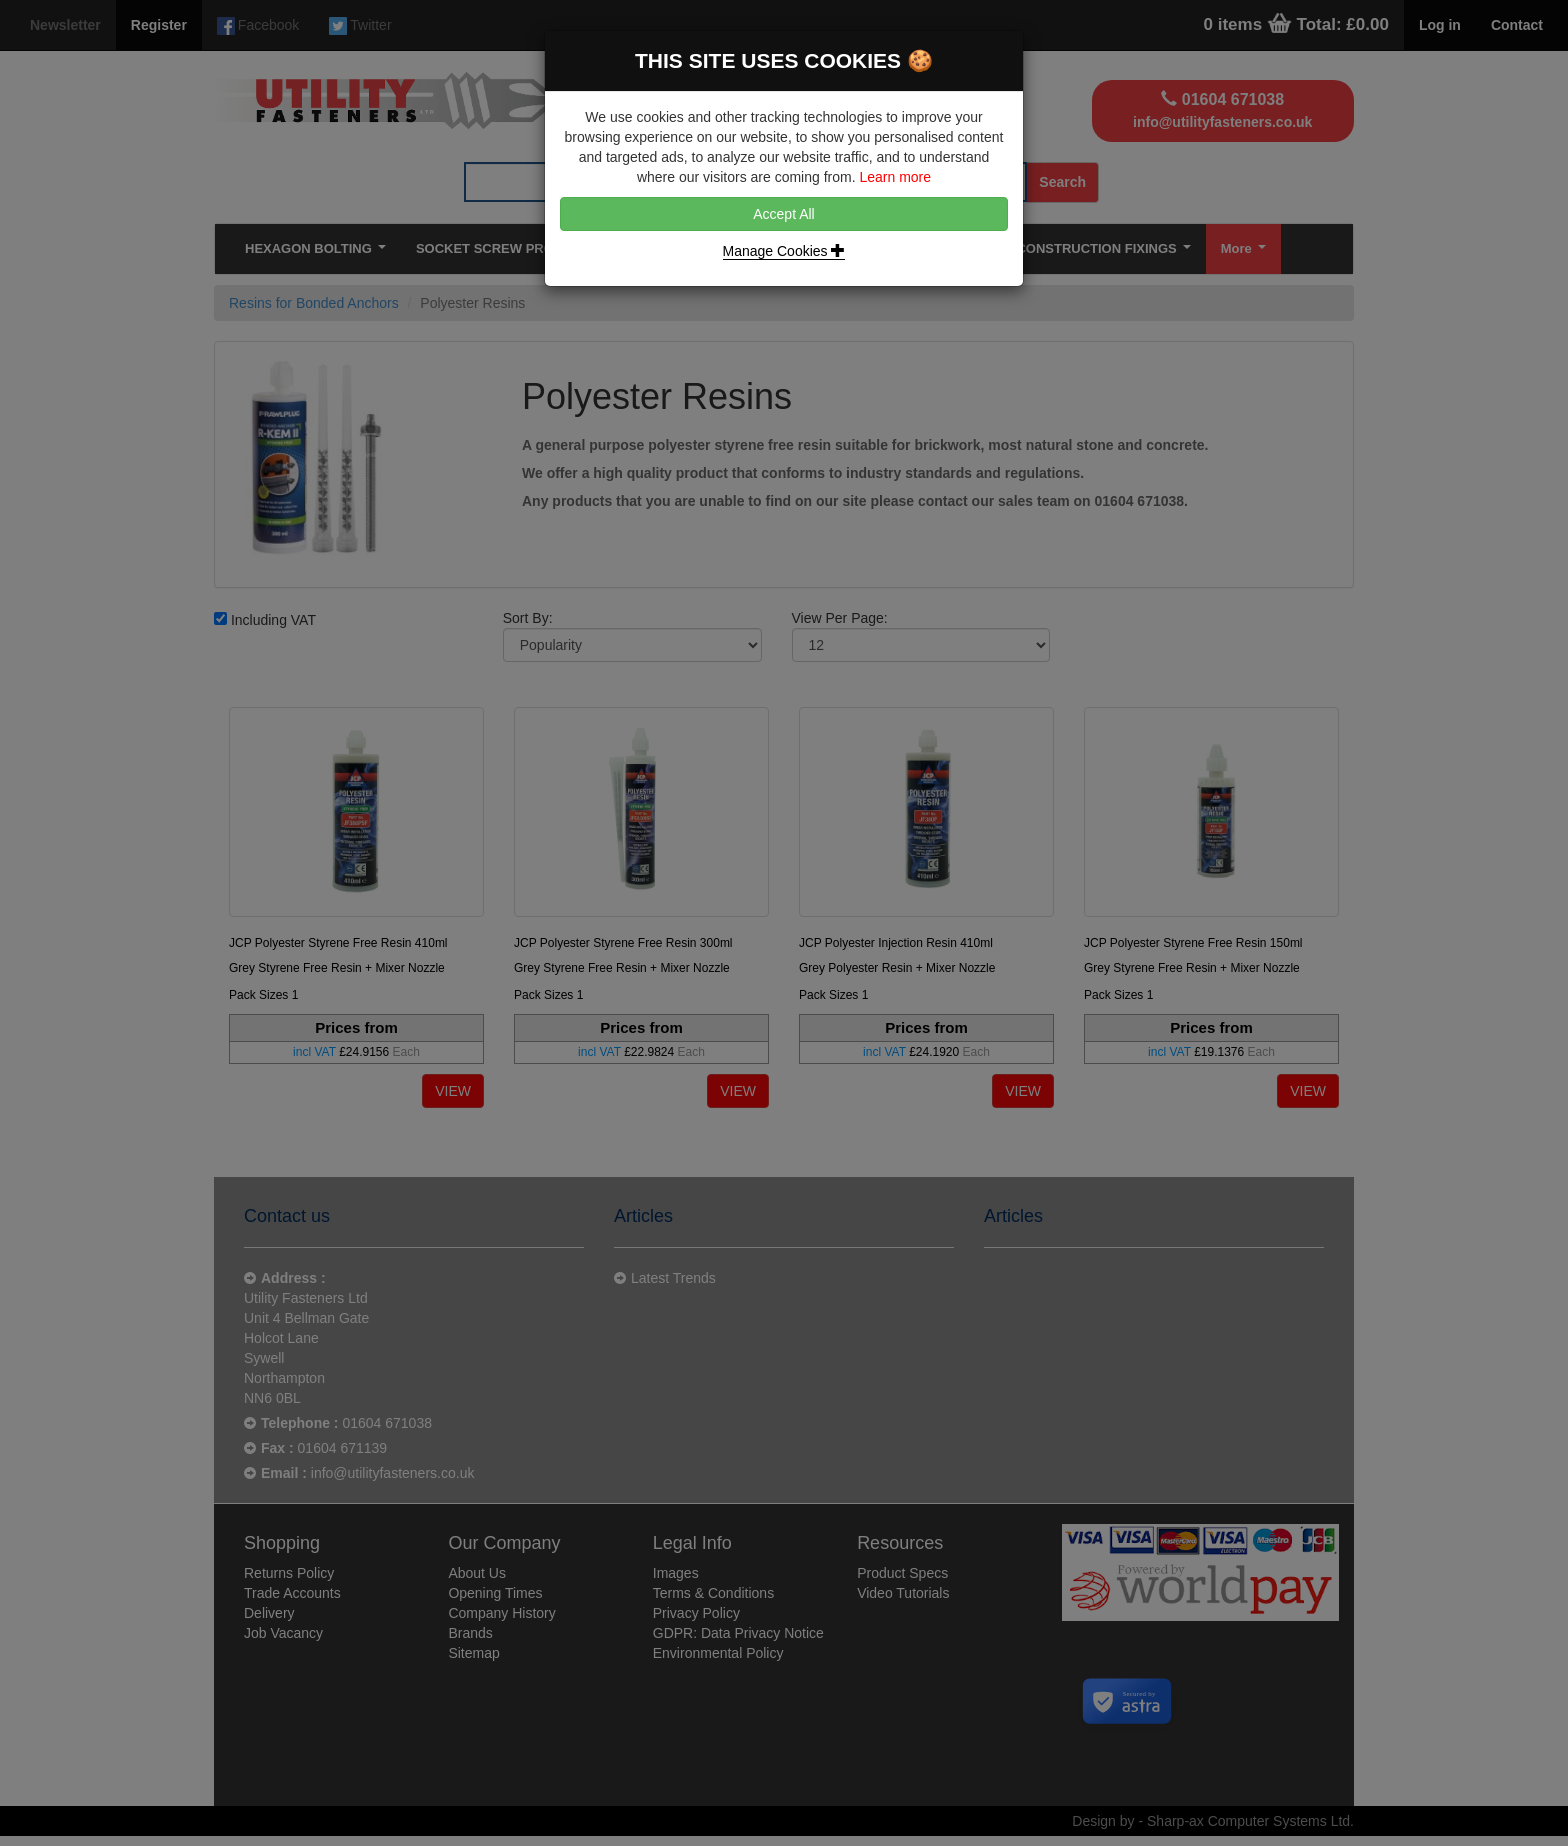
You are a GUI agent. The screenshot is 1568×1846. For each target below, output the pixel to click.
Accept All (783, 214)
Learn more (895, 177)
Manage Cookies (784, 251)
